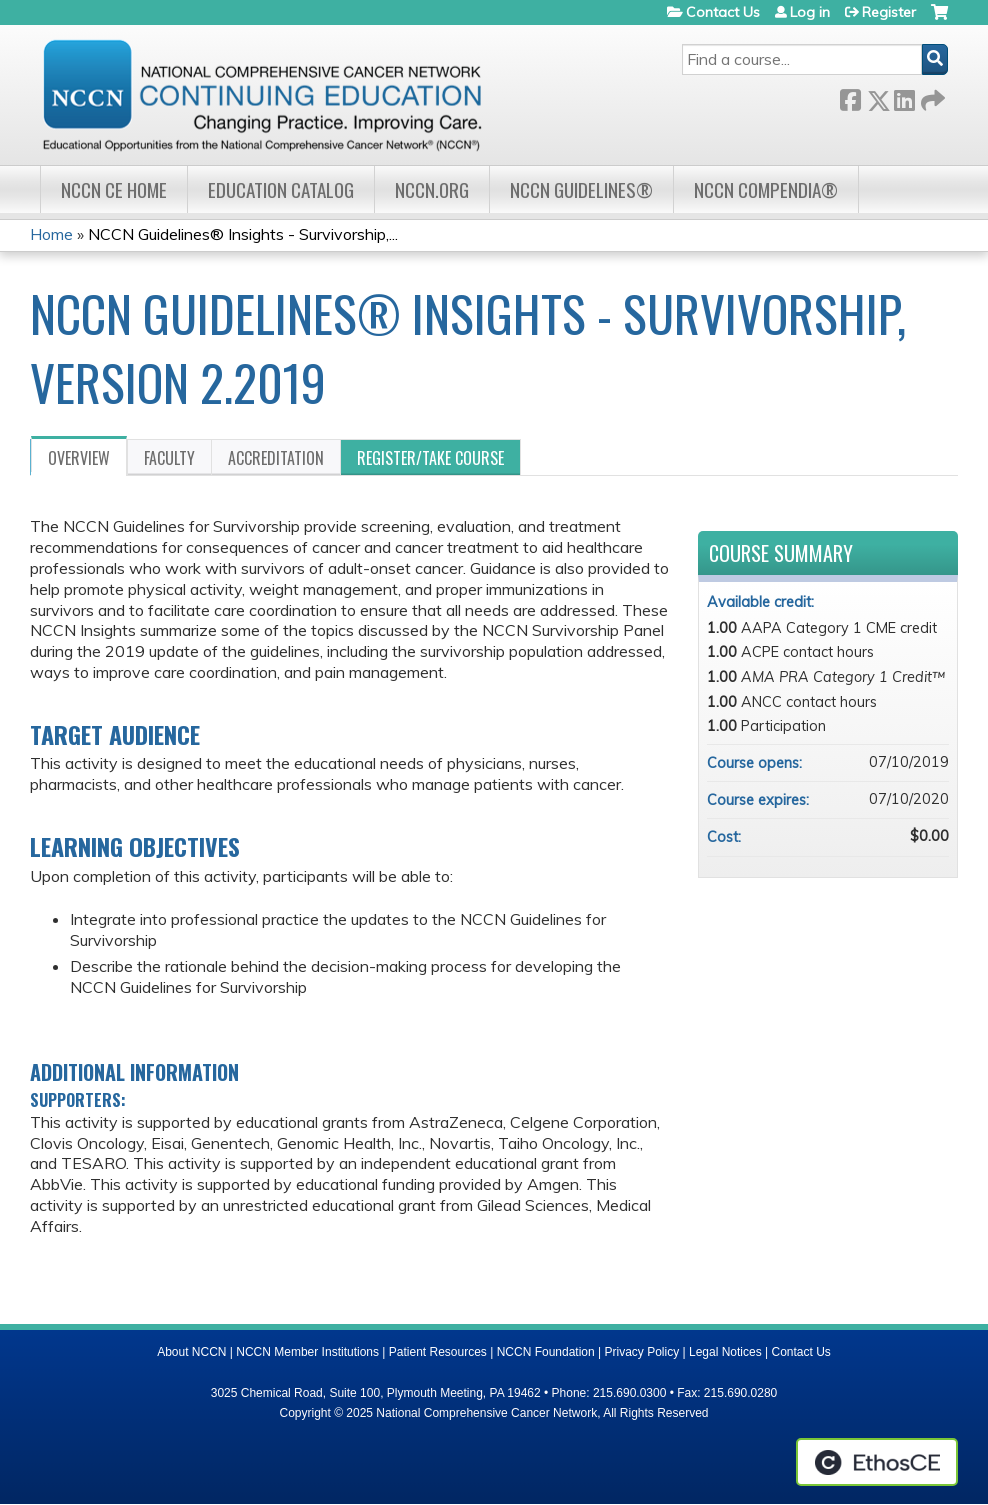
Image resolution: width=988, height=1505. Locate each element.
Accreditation (276, 458)
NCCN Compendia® (766, 189)
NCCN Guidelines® (581, 189)
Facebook (850, 96)
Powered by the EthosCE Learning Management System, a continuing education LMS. (877, 1462)
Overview (79, 458)
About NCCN (191, 1352)
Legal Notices (725, 1352)
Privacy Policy (642, 1352)
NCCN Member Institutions (307, 1352)
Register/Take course (430, 458)
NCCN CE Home (114, 189)
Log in (810, 12)
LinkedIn (904, 96)
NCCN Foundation (546, 1352)
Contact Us (723, 12)
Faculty (169, 458)
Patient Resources (438, 1352)
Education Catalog (281, 189)
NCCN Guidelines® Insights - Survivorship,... (243, 234)
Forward (931, 96)
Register (889, 12)
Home (51, 234)
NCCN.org (432, 189)
